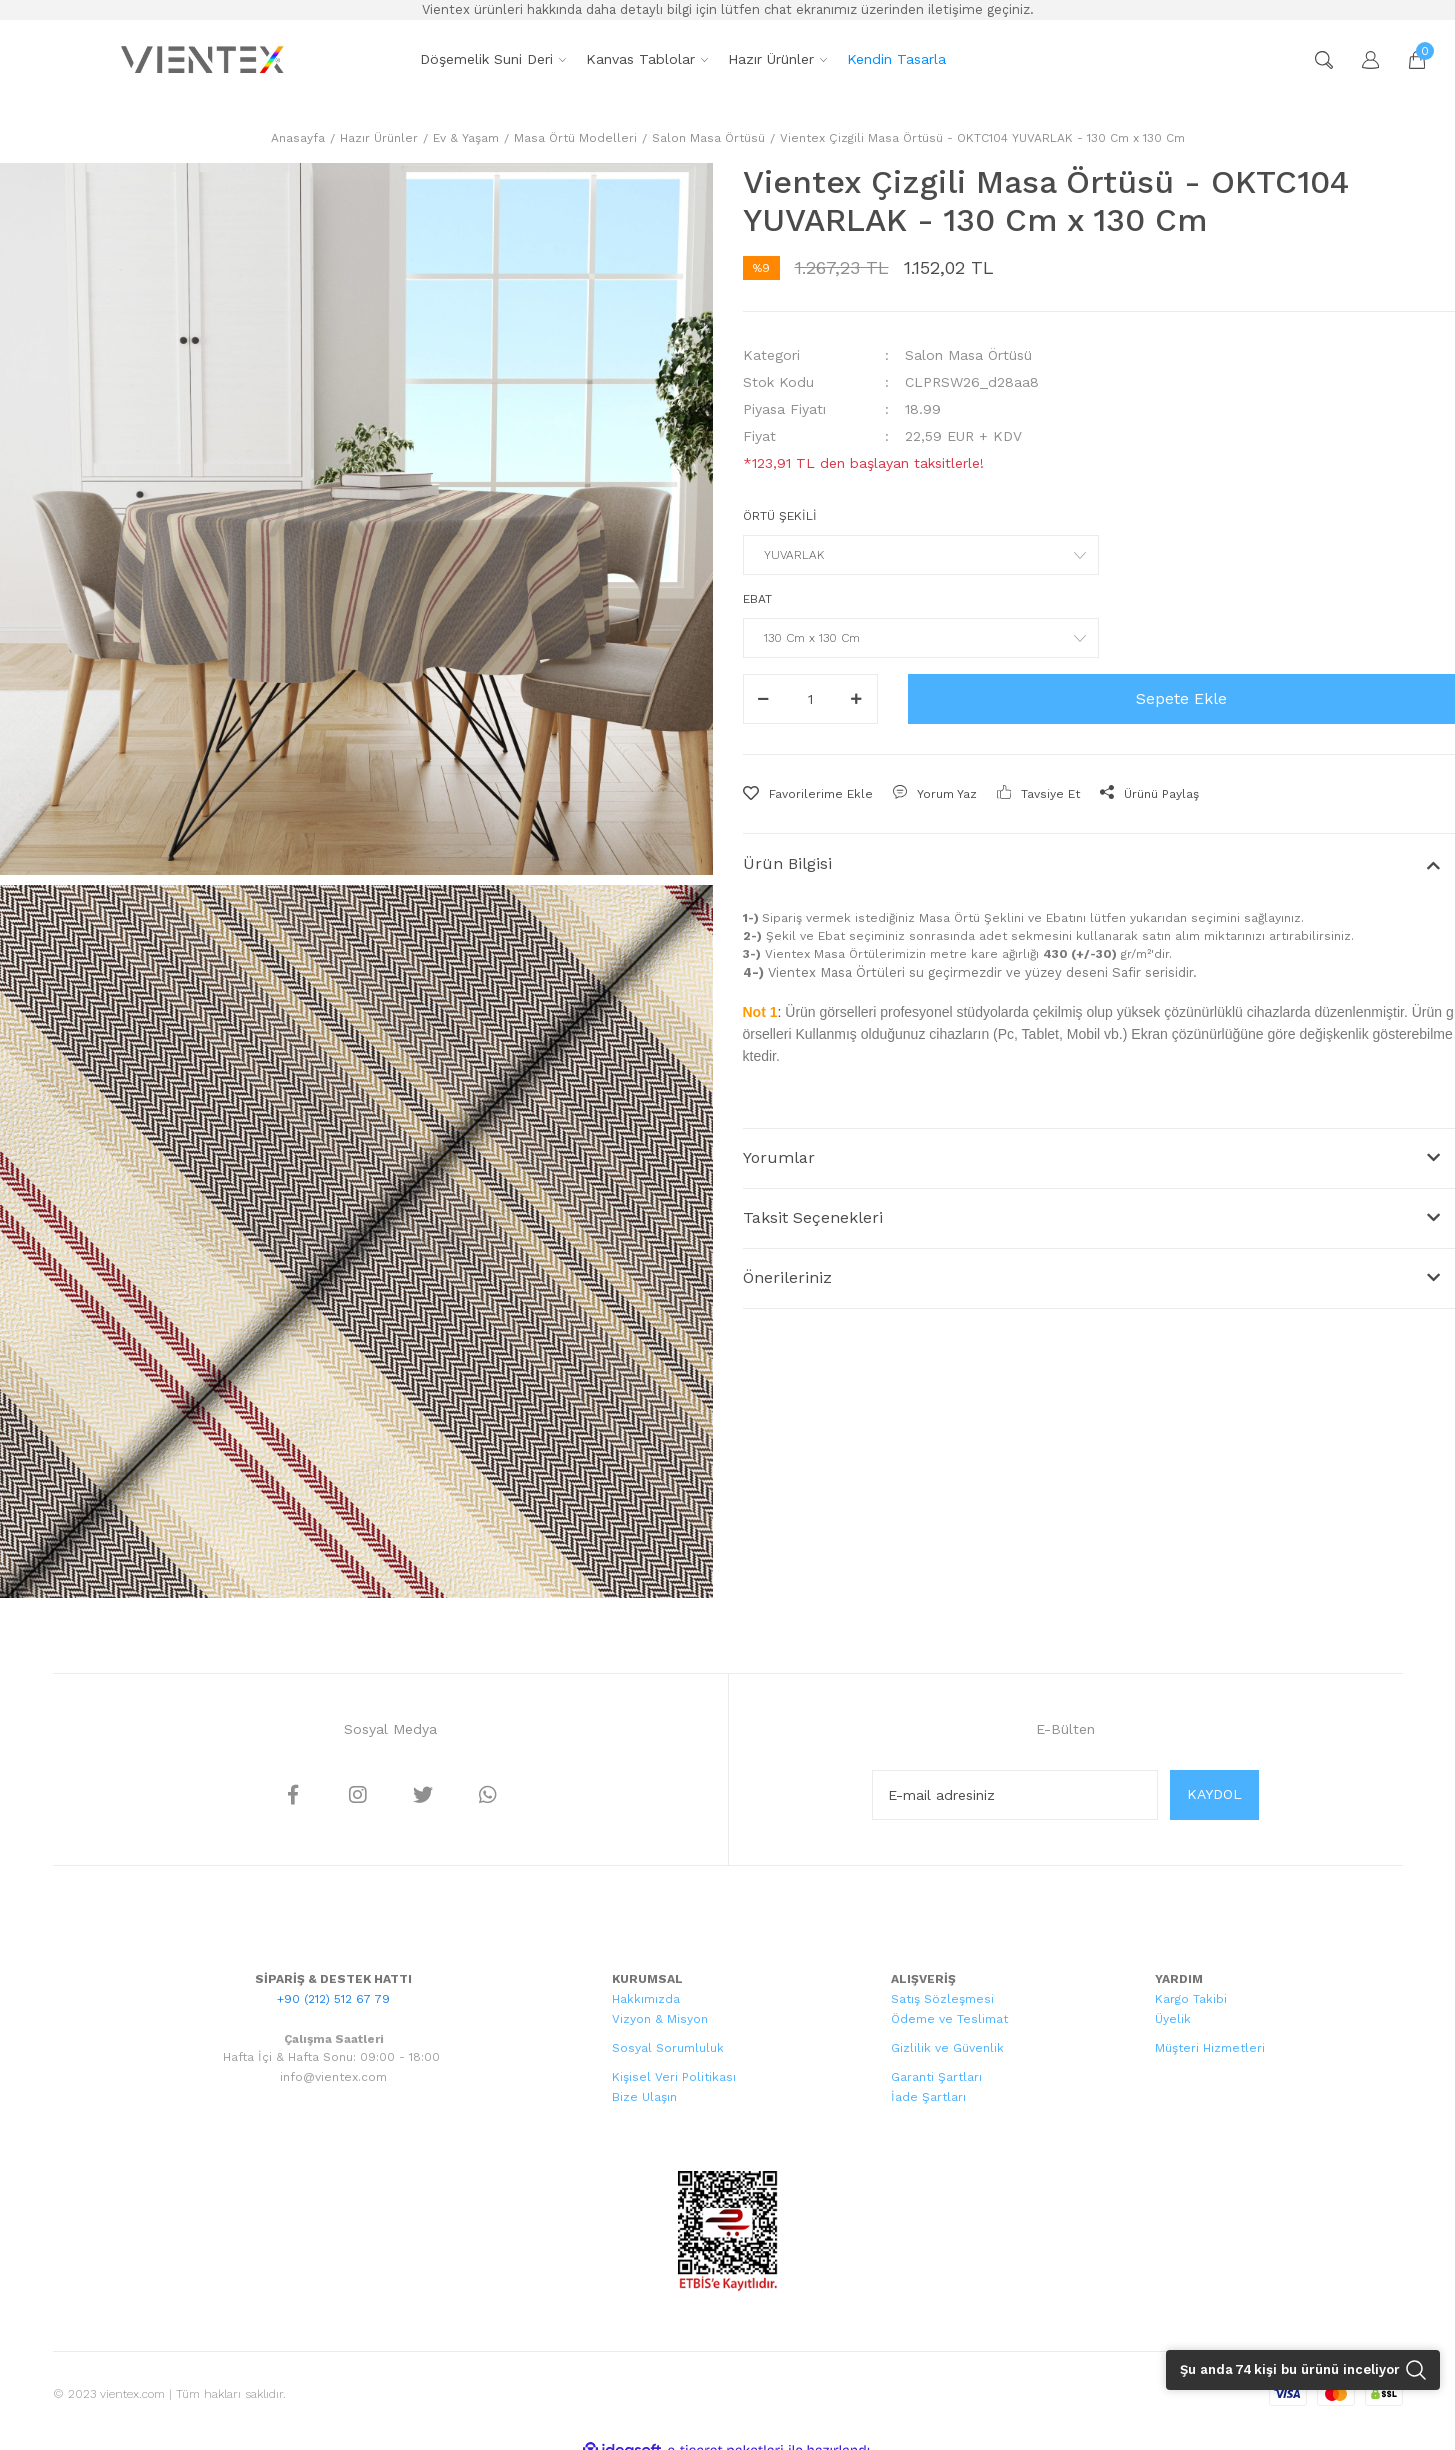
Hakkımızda (646, 1999)
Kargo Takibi (1191, 1999)
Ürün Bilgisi (787, 863)
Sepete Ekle (1181, 698)
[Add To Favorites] (808, 794)
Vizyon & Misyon (660, 2019)
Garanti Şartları (936, 2077)
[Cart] (1407, 60)
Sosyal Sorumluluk (668, 2048)
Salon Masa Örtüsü (968, 355)
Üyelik (1173, 2019)
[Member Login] (1361, 60)
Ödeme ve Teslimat (949, 2019)
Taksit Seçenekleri (813, 1217)
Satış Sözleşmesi (942, 1999)
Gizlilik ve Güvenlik (947, 2048)
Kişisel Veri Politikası (674, 2077)
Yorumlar (779, 1157)
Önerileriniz (787, 1277)
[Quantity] (810, 699)
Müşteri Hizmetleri (1210, 2048)
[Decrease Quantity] (764, 699)
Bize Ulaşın (644, 2097)
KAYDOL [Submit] (1214, 1794)
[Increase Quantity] (857, 699)
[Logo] (205, 60)
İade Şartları (928, 2097)
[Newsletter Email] (1015, 1795)
